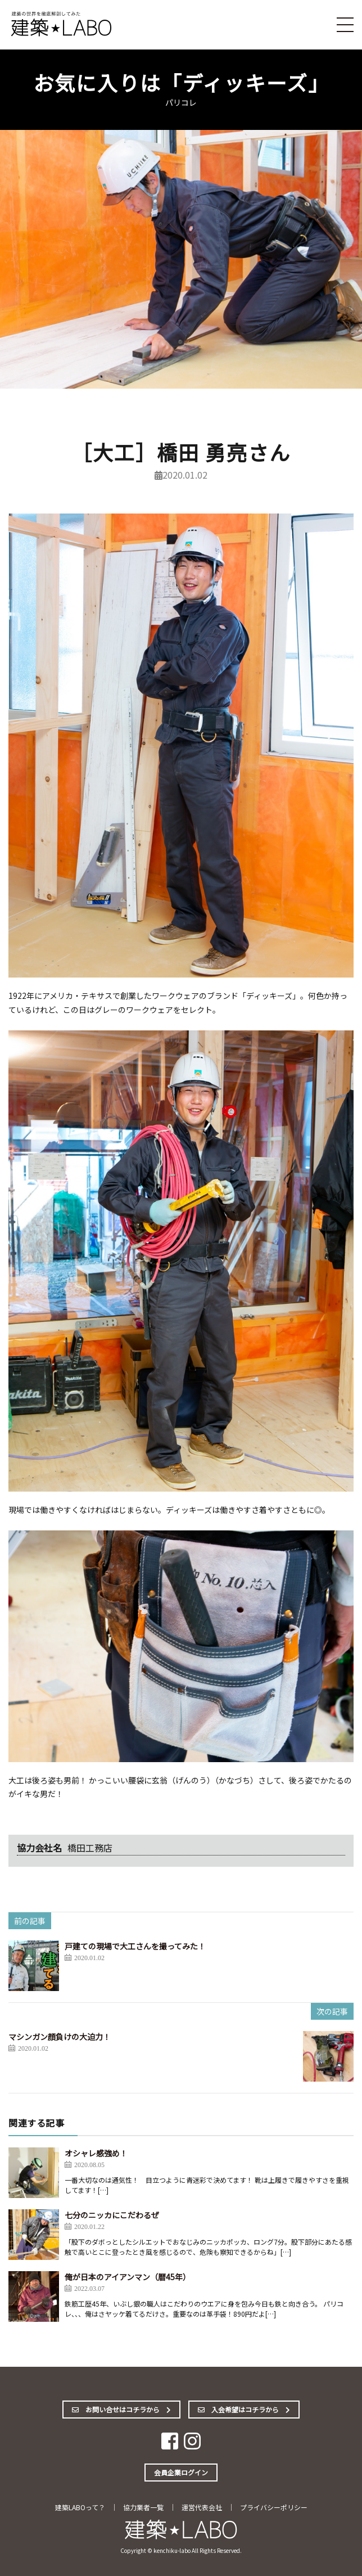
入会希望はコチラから (244, 2409)
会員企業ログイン (181, 2472)
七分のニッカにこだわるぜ (112, 2215)
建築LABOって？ (80, 2507)
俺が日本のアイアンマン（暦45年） (128, 2276)
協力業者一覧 (143, 2507)
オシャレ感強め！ (96, 2153)
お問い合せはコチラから (121, 2409)
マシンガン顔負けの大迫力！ (59, 2036)
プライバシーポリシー (273, 2507)
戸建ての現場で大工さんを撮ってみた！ (135, 1946)
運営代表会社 (202, 2507)
